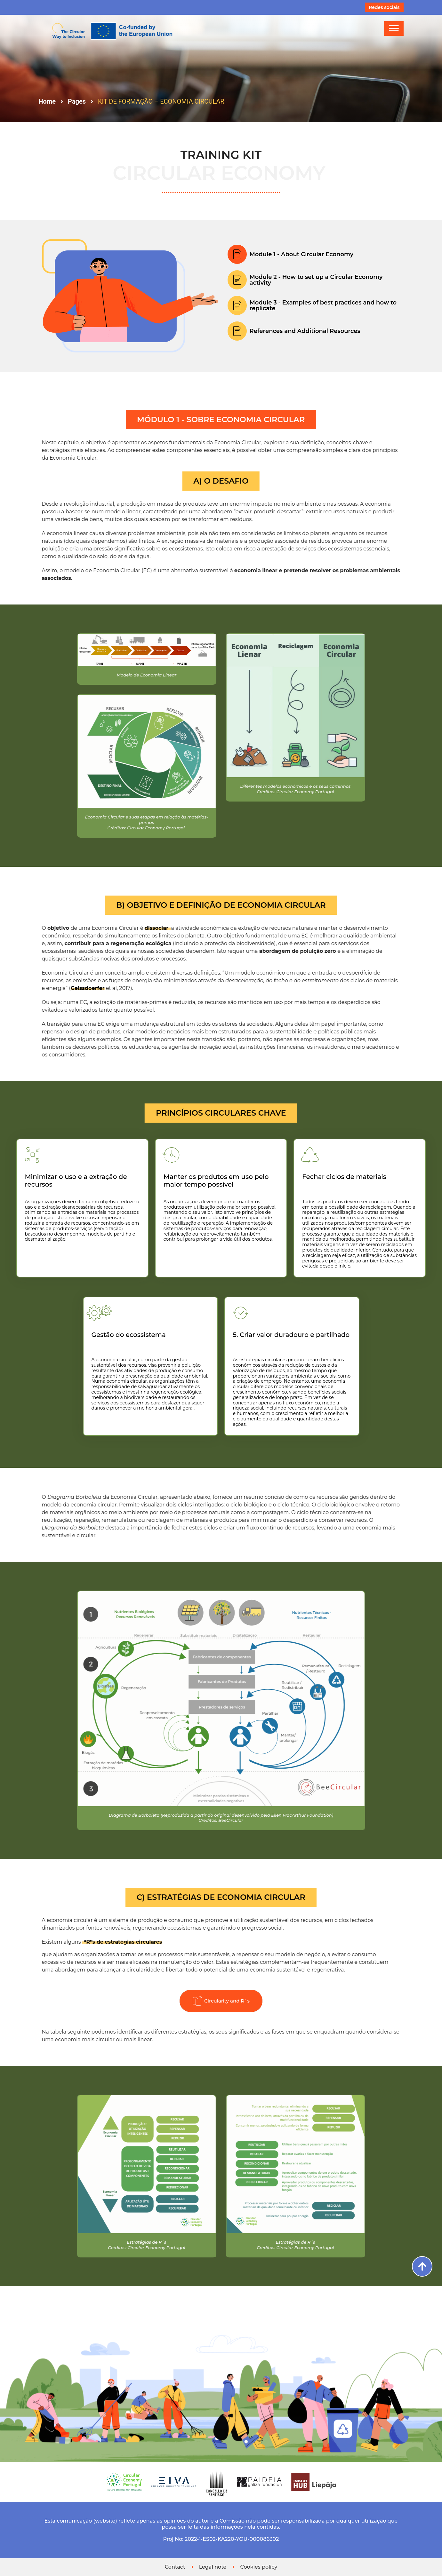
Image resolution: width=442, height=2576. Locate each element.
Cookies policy (258, 2567)
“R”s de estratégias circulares (114, 1942)
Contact (175, 2567)
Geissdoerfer (79, 988)
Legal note (213, 2567)
